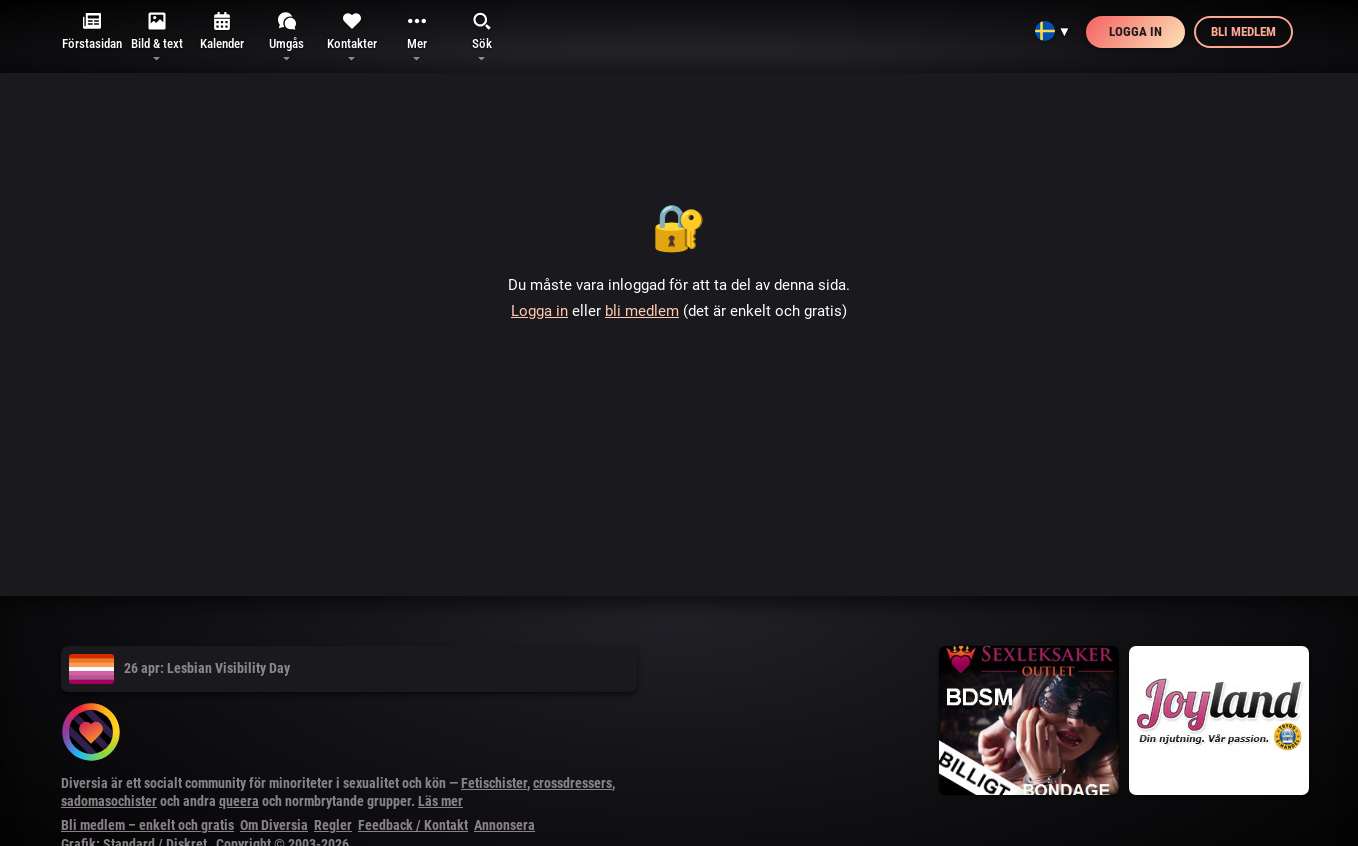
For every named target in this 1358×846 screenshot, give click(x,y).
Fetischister (494, 783)
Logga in (1135, 31)
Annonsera (504, 825)
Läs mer (440, 801)
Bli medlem (1243, 31)
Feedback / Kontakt (413, 825)
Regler (333, 825)
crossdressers (572, 783)
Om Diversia (274, 825)
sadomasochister (109, 801)
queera (239, 801)
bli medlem (642, 311)
